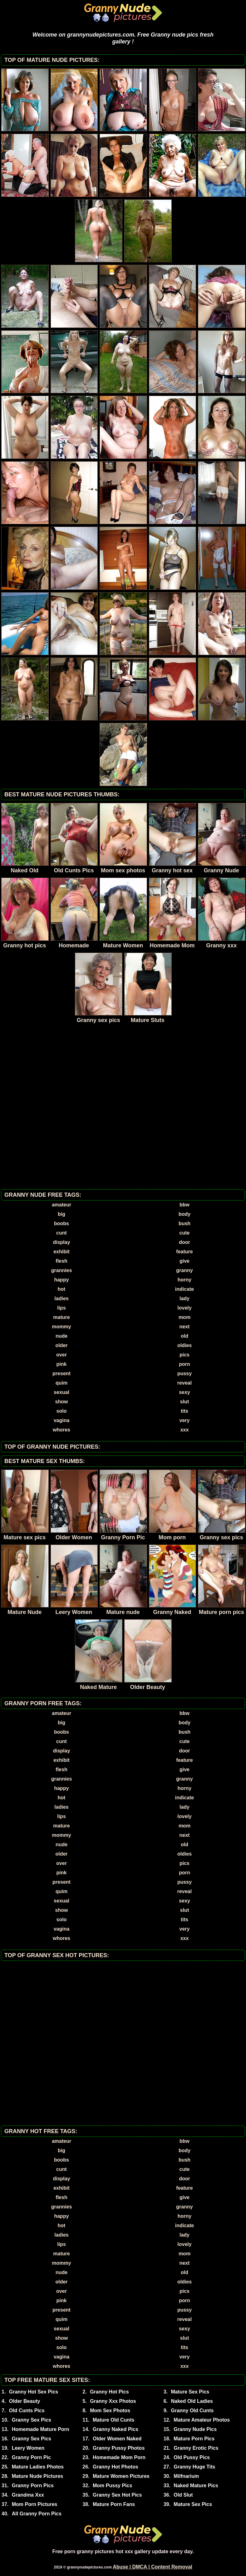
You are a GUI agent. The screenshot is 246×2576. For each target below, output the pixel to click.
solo (62, 1411)
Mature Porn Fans (114, 2504)
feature (184, 1251)
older (61, 1345)
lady (184, 1298)
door (184, 1242)
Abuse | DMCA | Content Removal (152, 2566)
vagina (62, 1420)
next (185, 1326)
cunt (61, 1232)
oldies (184, 1345)
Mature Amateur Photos (202, 2420)
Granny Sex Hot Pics (117, 2495)
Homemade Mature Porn (40, 2429)
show (61, 1401)
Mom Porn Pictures (34, 2504)
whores (61, 1429)
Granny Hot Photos (115, 2466)
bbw (184, 1204)
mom (184, 1317)
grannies (61, 1270)
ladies (61, 1298)
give (184, 1261)
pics (184, 1354)
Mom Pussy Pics (112, 2485)
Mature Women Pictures (121, 2476)
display (61, 1242)
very (185, 1420)
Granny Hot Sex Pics (33, 2391)
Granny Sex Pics (31, 2420)
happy (61, 1279)
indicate (184, 1289)
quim (61, 1383)
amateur (61, 1204)
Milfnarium (186, 2476)
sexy (184, 1392)
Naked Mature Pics (196, 2485)
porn (184, 1364)
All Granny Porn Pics (37, 2513)
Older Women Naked (117, 2438)
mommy (61, 1326)
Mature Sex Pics (190, 2391)
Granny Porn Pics (33, 2485)
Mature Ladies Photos (38, 2466)
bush (184, 1223)
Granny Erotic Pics (196, 2448)
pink (62, 1364)
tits (184, 1411)
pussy (184, 1373)
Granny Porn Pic (31, 2457)
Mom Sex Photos (110, 2410)
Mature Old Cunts (113, 2420)
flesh (61, 1261)
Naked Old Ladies (192, 2401)
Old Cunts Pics (27, 2410)
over (61, 1354)
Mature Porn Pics (194, 2438)
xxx (184, 1429)
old (184, 1336)
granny (184, 1270)
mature (61, 1317)
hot (62, 1289)
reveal (184, 1383)
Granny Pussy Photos (119, 2448)
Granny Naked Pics (115, 2429)
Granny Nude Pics (195, 2429)
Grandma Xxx (28, 2495)
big (61, 1214)
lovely (184, 1308)
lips (61, 1308)
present (61, 1373)
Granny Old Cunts (192, 2410)
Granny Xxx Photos (113, 2401)
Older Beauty (24, 2401)
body (184, 1214)
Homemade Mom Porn (119, 2457)
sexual (61, 1392)
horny (184, 1279)
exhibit (61, 1251)
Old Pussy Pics (192, 2457)
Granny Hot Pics (109, 2391)
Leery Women (28, 2448)
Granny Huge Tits (194, 2466)
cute (185, 1232)
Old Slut (183, 2495)
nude (61, 1336)
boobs (61, 1223)
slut (184, 1401)
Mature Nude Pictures (37, 2476)
